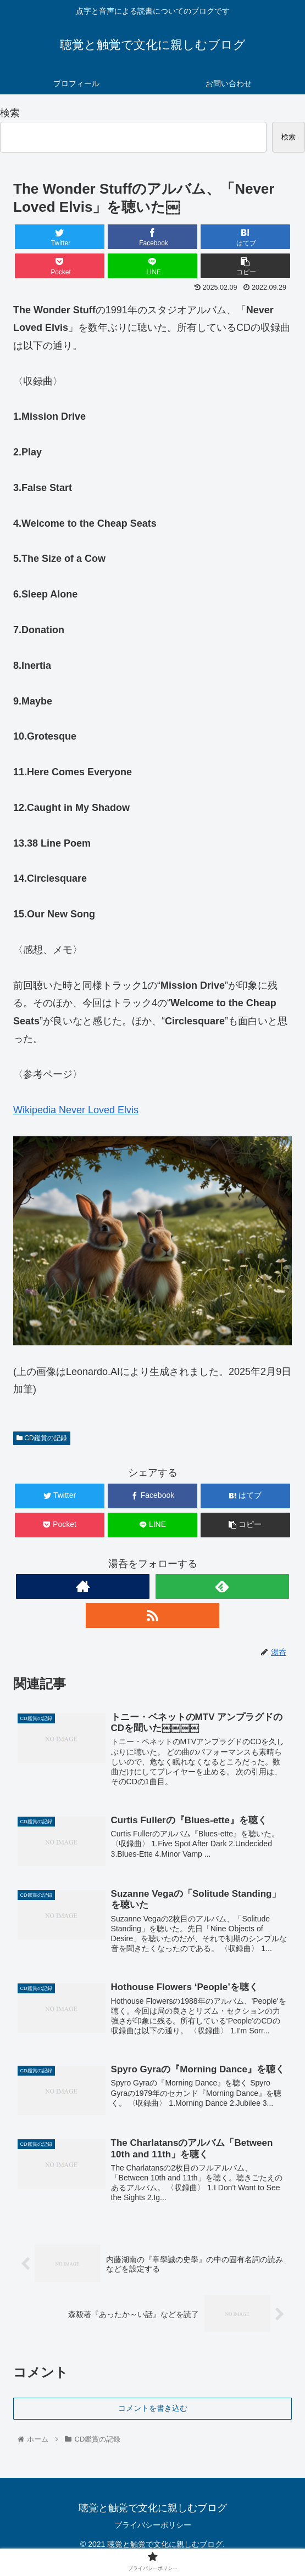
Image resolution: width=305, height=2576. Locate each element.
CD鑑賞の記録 (41, 1438)
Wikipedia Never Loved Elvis (75, 1109)
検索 (10, 113)
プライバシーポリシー (152, 2525)
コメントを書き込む (152, 2408)
